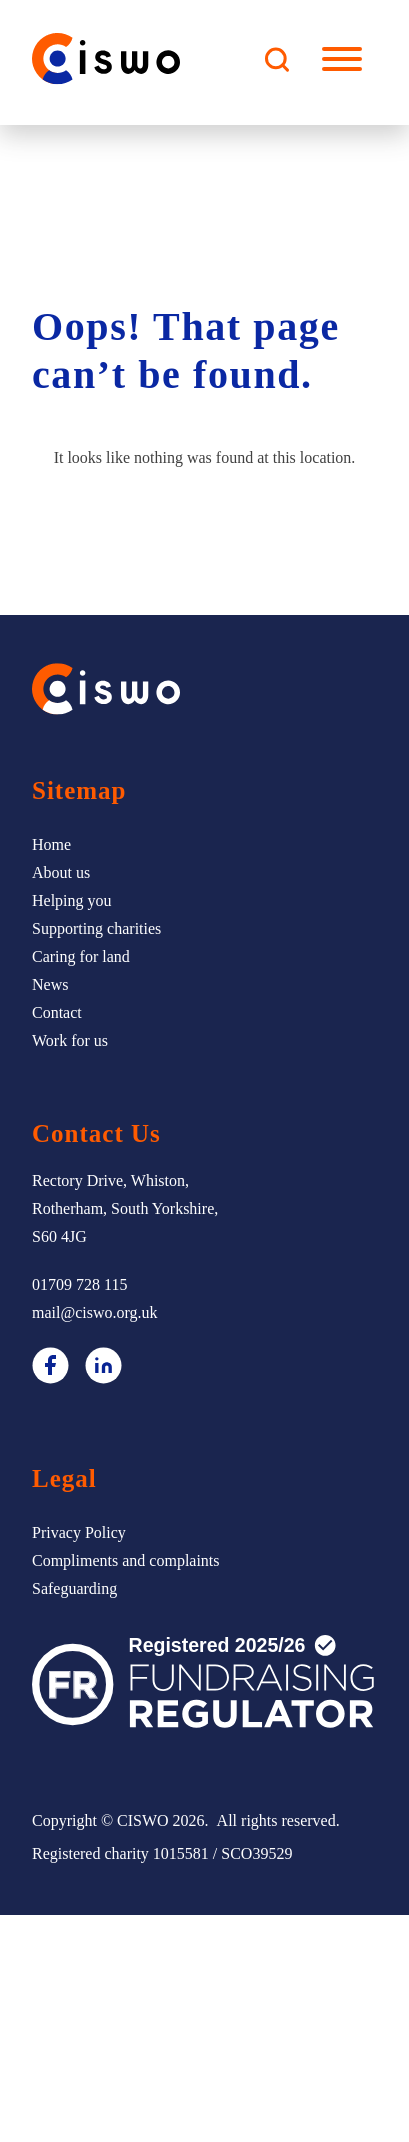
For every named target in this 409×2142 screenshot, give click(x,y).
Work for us (70, 1040)
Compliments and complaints (126, 1560)
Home (51, 844)
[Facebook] (50, 1370)
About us (61, 872)
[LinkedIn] (103, 1370)
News (50, 984)
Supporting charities (96, 928)
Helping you (72, 900)
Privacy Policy (79, 1532)
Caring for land (81, 956)
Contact (57, 1012)
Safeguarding (74, 1588)
